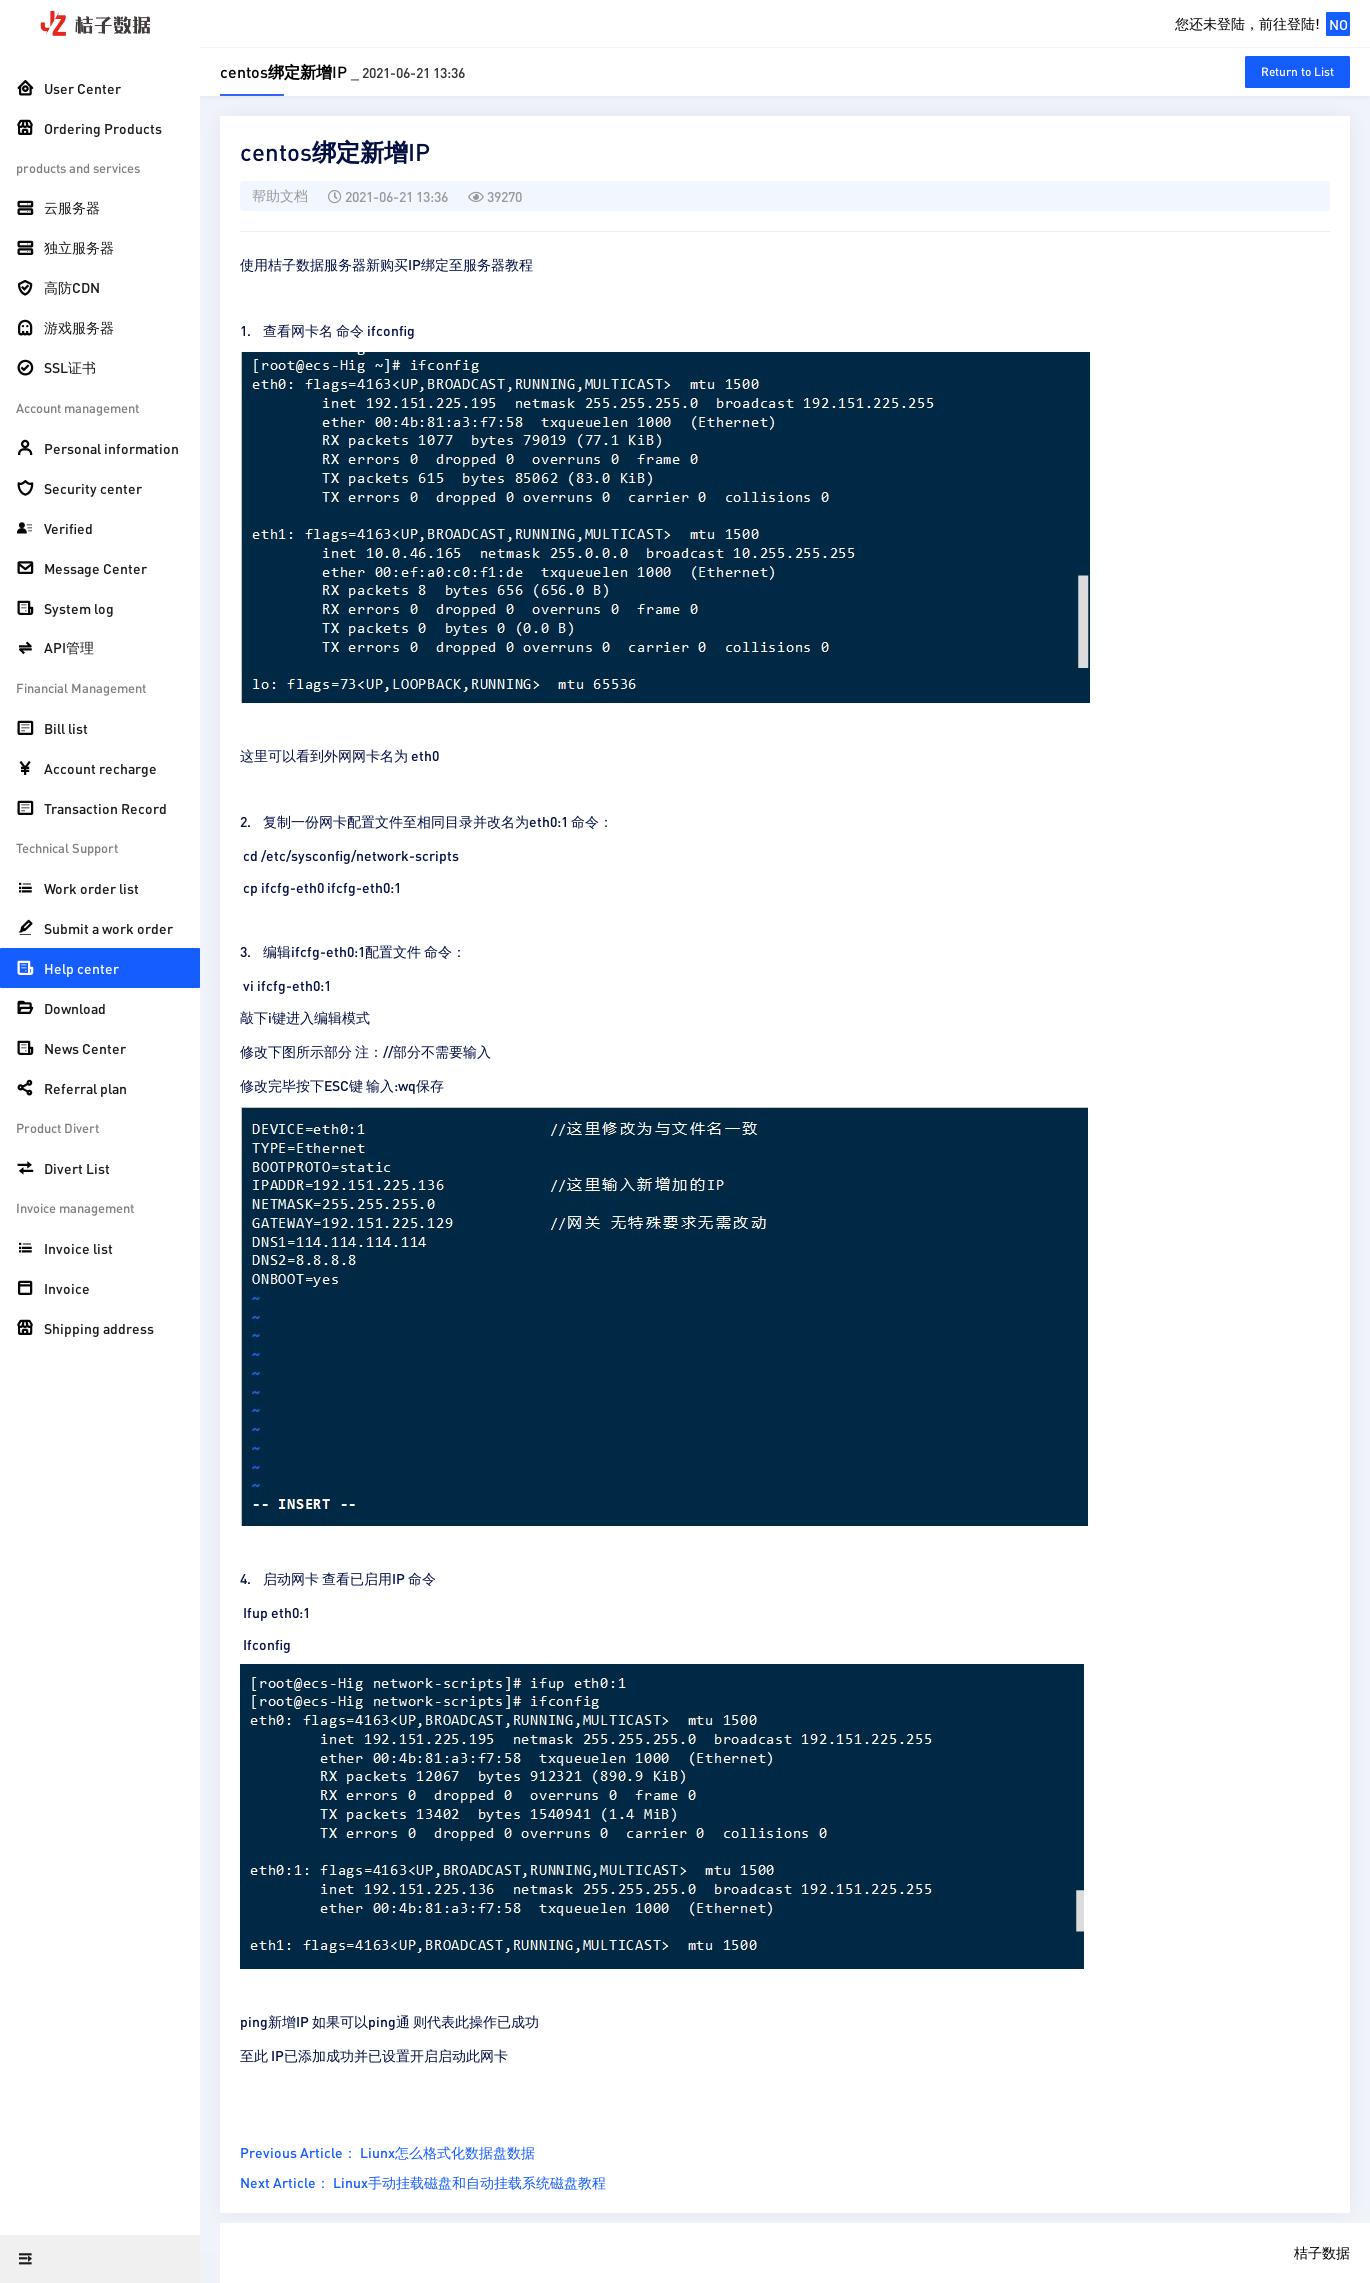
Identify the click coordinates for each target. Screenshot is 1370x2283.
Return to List (1297, 71)
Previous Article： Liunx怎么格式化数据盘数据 (387, 2152)
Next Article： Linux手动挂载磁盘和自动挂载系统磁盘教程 (423, 2182)
